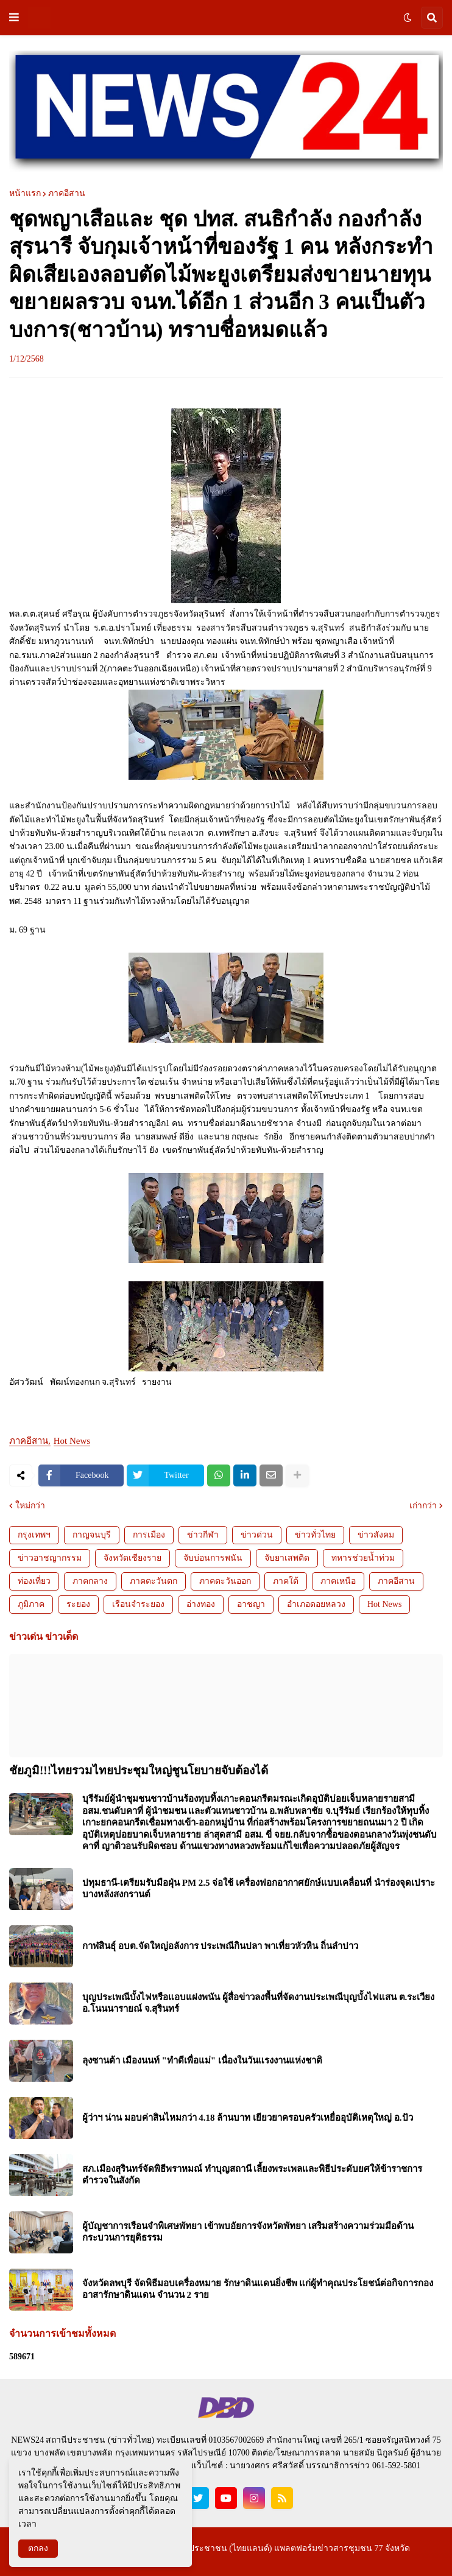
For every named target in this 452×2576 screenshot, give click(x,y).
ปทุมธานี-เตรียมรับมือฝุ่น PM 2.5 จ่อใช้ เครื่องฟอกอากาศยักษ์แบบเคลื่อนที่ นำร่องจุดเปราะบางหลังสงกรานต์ (258, 1889)
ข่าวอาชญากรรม (50, 1558)
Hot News (72, 1441)
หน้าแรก (25, 193)
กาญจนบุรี (91, 1534)
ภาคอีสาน (66, 193)
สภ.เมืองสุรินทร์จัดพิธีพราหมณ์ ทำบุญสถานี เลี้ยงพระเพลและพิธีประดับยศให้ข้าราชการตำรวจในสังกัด (252, 2175)
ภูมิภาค (31, 1604)
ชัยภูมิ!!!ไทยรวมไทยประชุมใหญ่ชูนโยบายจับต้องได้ (138, 1770)
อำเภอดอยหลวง (316, 1604)
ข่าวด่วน (257, 1534)
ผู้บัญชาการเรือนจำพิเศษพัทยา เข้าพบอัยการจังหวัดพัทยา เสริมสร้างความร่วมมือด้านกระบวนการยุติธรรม (248, 2232)
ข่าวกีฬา (203, 1534)
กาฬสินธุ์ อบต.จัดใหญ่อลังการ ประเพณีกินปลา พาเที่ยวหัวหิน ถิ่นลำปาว (220, 1946)
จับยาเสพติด (286, 1558)
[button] (14, 18)
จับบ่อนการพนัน (212, 1558)
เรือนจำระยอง (138, 1604)
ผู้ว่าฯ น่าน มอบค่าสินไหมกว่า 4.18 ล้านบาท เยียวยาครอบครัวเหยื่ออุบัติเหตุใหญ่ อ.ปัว (247, 2118)
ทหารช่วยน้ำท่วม (363, 1558)
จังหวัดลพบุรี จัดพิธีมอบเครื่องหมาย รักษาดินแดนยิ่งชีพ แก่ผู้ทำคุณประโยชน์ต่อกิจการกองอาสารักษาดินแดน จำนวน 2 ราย (257, 2289)
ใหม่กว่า (30, 1506)
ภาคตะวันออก (225, 1581)
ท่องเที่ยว (34, 1581)
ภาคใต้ (285, 1581)
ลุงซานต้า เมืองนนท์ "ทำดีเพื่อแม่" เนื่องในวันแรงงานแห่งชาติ (202, 2060)
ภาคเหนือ (338, 1581)
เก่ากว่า (423, 1506)
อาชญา (251, 1604)
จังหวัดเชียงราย (132, 1558)
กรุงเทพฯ (34, 1534)
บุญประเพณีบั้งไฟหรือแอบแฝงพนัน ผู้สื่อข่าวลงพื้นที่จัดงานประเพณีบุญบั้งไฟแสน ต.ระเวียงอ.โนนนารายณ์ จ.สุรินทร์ (258, 2003)
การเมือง (149, 1534)
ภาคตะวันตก (153, 1581)
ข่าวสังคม (376, 1534)
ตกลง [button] (38, 2548)
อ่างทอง (200, 1604)
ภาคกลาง (90, 1581)
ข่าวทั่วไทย (315, 1534)
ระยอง (78, 1604)
